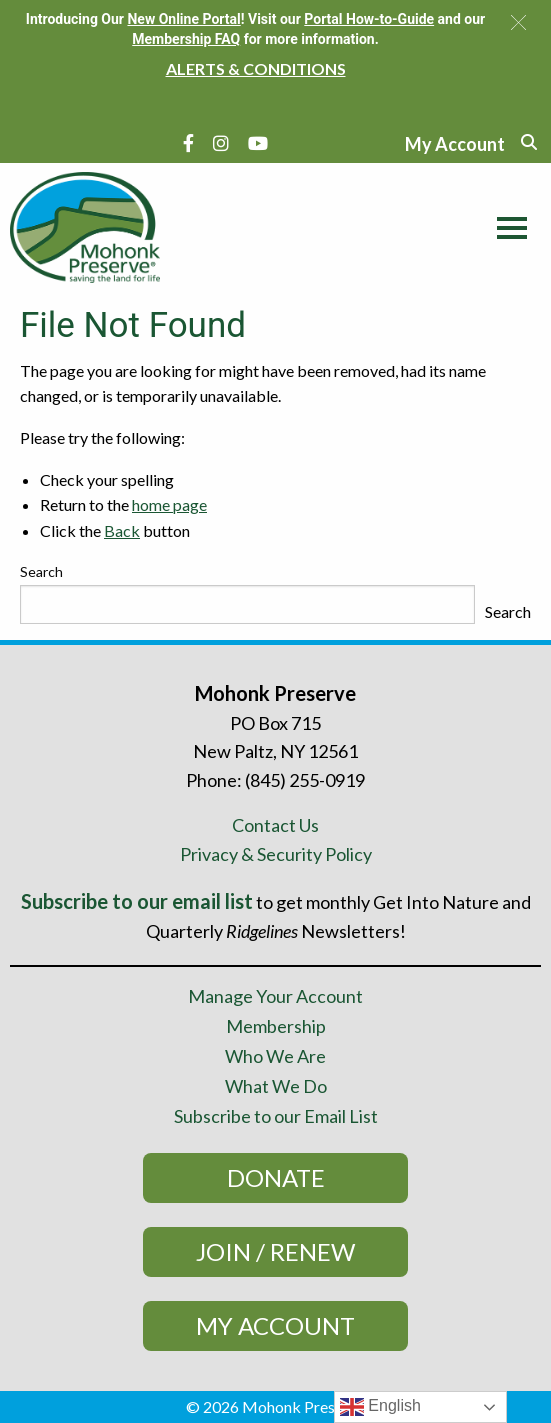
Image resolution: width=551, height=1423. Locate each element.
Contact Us (275, 825)
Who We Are (275, 1056)
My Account (275, 1325)
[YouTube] (258, 143)
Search (41, 571)
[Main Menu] (507, 225)
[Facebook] (188, 143)
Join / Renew (275, 1251)
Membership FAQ (186, 39)
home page (169, 504)
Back (122, 530)
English (380, 1407)
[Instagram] (221, 143)
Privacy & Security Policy (276, 854)
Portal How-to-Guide (369, 19)
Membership (276, 1026)
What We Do (276, 1086)
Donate (276, 1177)
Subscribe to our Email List (276, 1116)
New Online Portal (183, 19)
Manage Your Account (275, 996)
